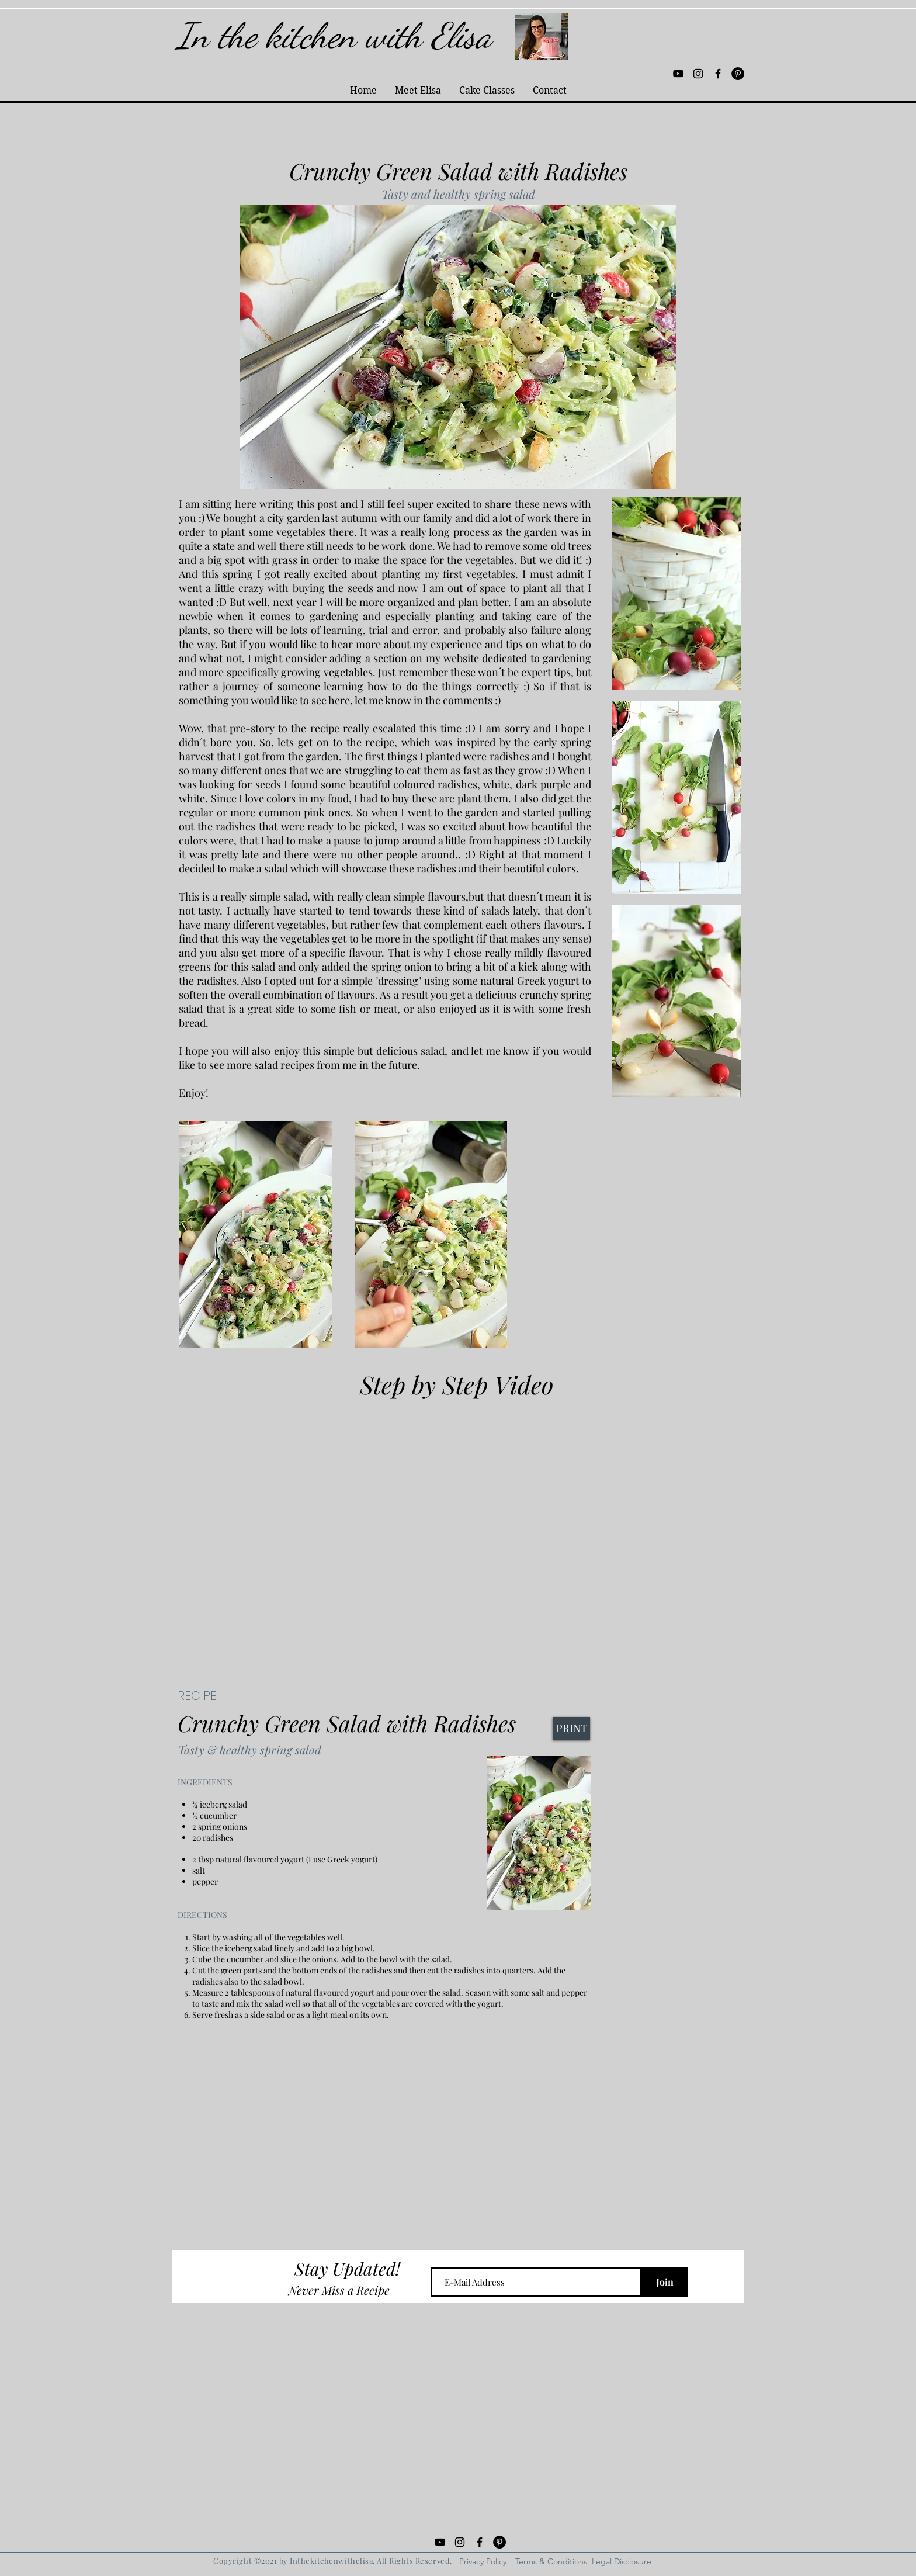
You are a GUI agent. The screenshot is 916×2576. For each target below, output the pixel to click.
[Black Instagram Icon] (698, 73)
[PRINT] (571, 1728)
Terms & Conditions (551, 2561)
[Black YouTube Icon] (678, 73)
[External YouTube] (458, 1527)
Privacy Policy (482, 2561)
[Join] (664, 2282)
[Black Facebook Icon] (718, 73)
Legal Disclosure (621, 2561)
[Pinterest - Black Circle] (737, 73)
